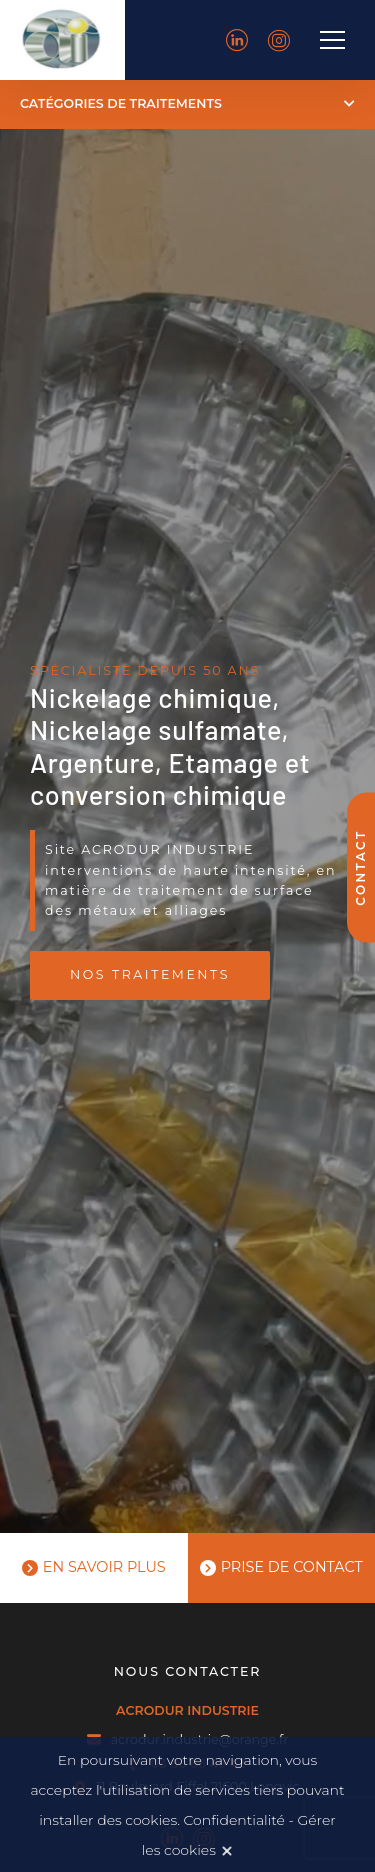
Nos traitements (150, 974)
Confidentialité (234, 1820)
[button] (187, 104)
